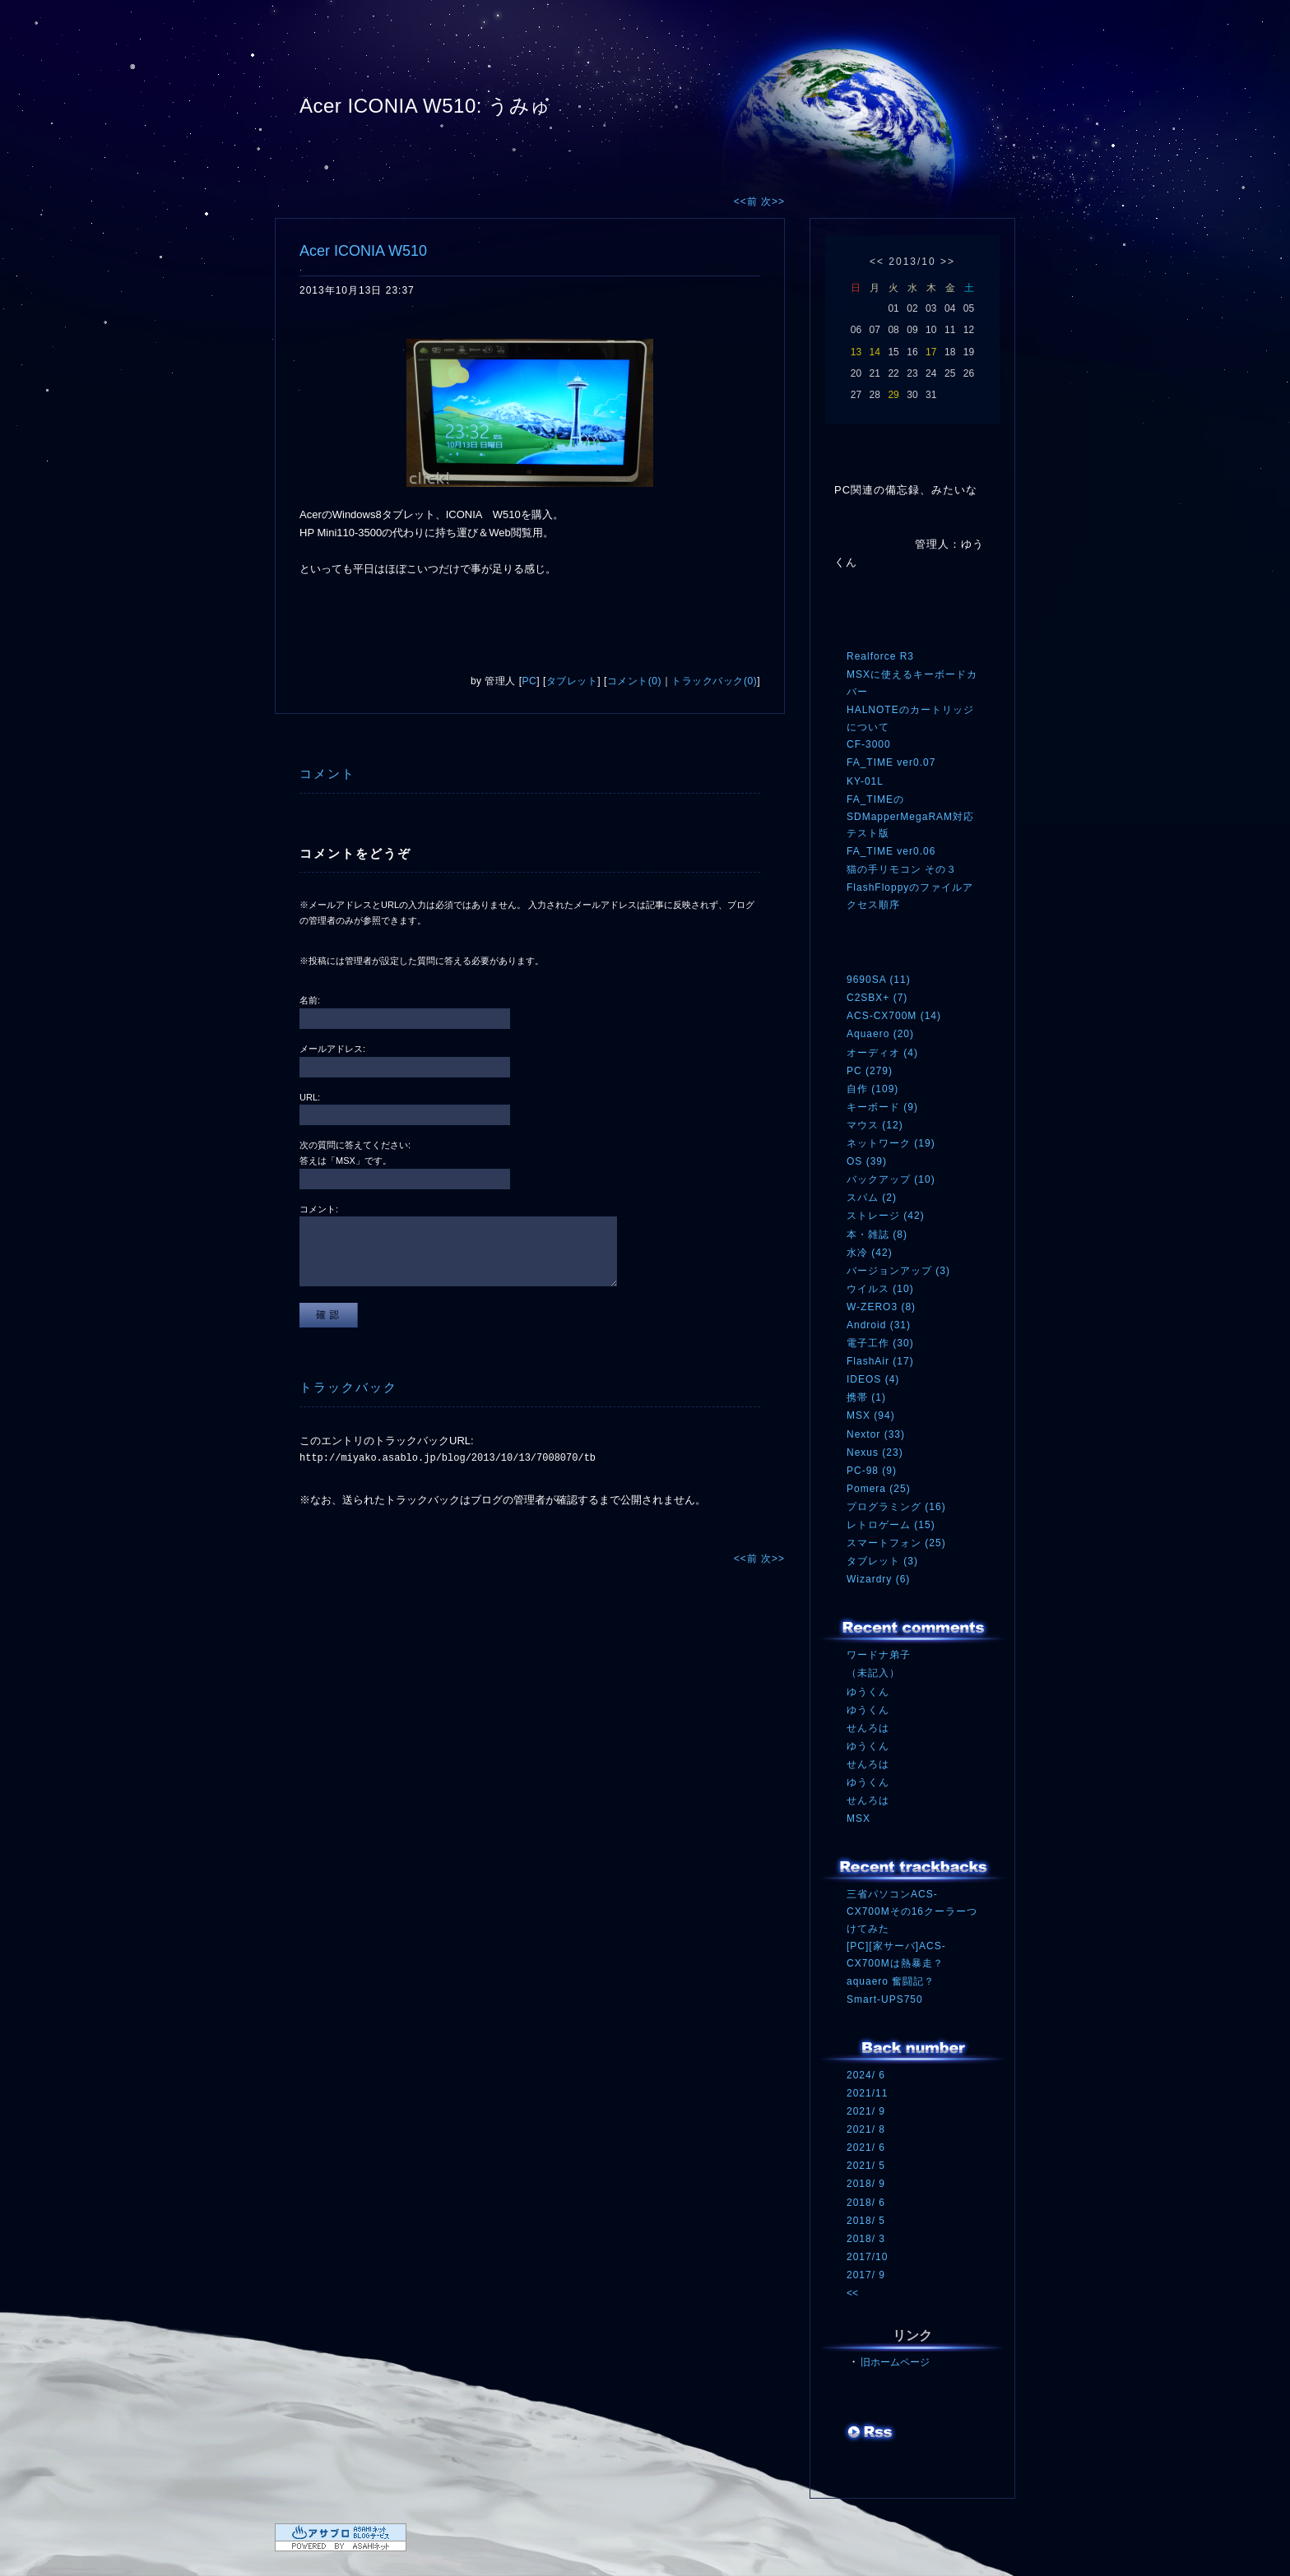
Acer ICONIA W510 (363, 251)
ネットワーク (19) (891, 1143)
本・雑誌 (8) (877, 1234)
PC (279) (870, 1071)
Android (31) (879, 1325)
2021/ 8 (866, 2129)
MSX (858, 1818)
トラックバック (348, 1387)
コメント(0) (634, 681)
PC (529, 681)
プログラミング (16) (896, 1507)
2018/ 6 (866, 2202)
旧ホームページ (895, 2362)
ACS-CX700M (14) (894, 1016)
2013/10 (912, 261)
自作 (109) (872, 1089)
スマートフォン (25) (896, 1543)
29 (893, 395)
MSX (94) (871, 1415)
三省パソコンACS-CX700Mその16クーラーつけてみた (912, 1911)
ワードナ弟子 (879, 1655)
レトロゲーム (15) (891, 1525)
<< (877, 261)
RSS (871, 2434)
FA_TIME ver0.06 (891, 851)
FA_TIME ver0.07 (891, 762)
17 (931, 352)
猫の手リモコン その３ (902, 869)
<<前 (747, 201)
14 (875, 352)
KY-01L (865, 781)
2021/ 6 (866, 2147)
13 (856, 352)
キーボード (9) (882, 1107)
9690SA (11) (879, 979)
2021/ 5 (866, 2165)
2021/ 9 (866, 2111)
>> (947, 261)
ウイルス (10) (880, 1289)
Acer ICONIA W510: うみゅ (425, 106)
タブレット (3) (882, 1561)
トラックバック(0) (714, 681)
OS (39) (867, 1161)
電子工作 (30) (880, 1343)
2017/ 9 (866, 2275)
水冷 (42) (870, 1252)
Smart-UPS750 (885, 1999)
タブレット (572, 681)
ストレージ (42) (886, 1215)
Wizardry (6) (878, 1579)
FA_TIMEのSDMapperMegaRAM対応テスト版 (910, 816)
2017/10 (867, 2257)
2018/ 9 (866, 2183)
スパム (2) (872, 1197)
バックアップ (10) (891, 1179)
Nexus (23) (875, 1452)
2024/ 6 (866, 2075)
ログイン (877, 2467)
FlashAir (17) (880, 1361)
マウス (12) (875, 1125)
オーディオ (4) (882, 1053)
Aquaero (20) (880, 1034)
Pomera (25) (879, 1488)
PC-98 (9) (872, 1470)
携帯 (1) (866, 1397)
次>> (773, 201)
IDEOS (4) (873, 1379)
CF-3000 (869, 744)
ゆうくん (868, 1692)
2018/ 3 (866, 2239)
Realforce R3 (880, 656)
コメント (327, 774)
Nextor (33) (876, 1434)
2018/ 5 (866, 2220)
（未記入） (873, 1673)
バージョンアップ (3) (898, 1270)
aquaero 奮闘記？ (891, 1981)
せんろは (868, 1728)
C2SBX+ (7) (877, 997)
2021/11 (867, 2093)
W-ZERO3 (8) (881, 1307)
